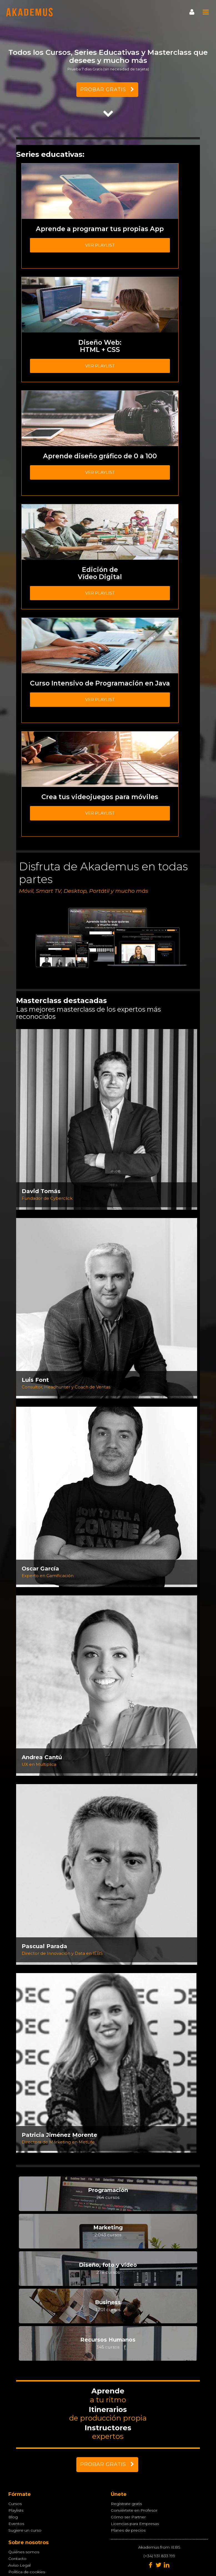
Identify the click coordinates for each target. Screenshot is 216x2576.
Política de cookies (26, 2571)
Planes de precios (128, 2530)
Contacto (17, 2558)
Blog (13, 2516)
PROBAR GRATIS (107, 89)
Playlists (15, 2510)
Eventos (16, 2523)
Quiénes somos (23, 2551)
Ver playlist (100, 245)
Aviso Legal (19, 2565)
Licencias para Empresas (135, 2523)
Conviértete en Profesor (134, 2510)
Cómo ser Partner (128, 2516)
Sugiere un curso (24, 2530)
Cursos (15, 2503)
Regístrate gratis (126, 2503)
